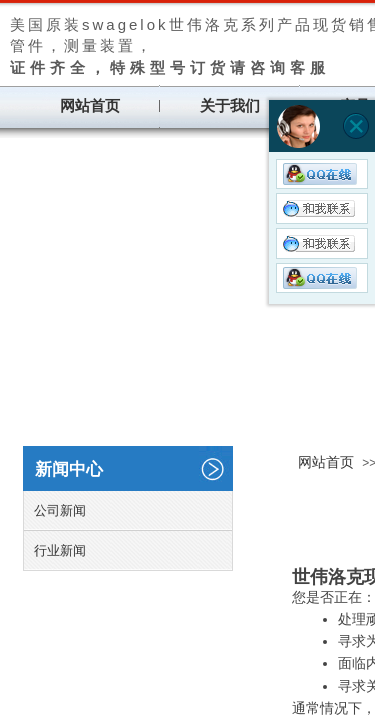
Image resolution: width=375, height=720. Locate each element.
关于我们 (230, 106)
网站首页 (90, 106)
